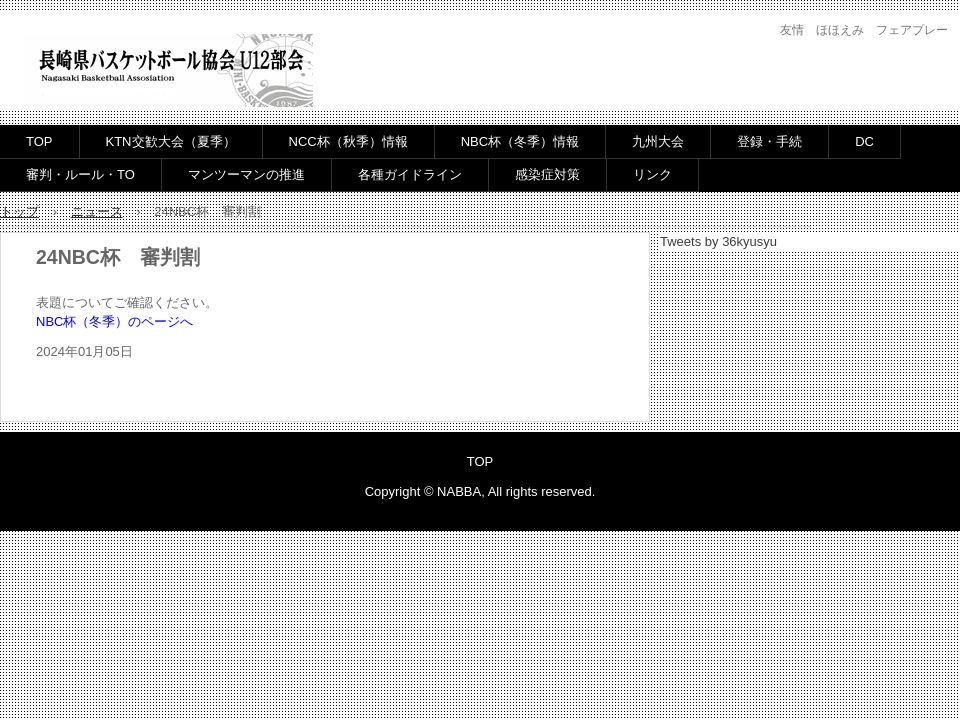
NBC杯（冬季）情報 (520, 141)
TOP (39, 141)
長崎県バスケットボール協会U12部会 (168, 72)
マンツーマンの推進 (246, 174)
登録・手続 (769, 141)
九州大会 (658, 141)
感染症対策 (547, 174)
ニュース (97, 211)
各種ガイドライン (410, 174)
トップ (19, 211)
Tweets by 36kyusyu (718, 241)
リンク (652, 174)
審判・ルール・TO (80, 174)
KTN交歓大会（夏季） (171, 141)
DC (864, 141)
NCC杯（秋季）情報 (348, 141)
